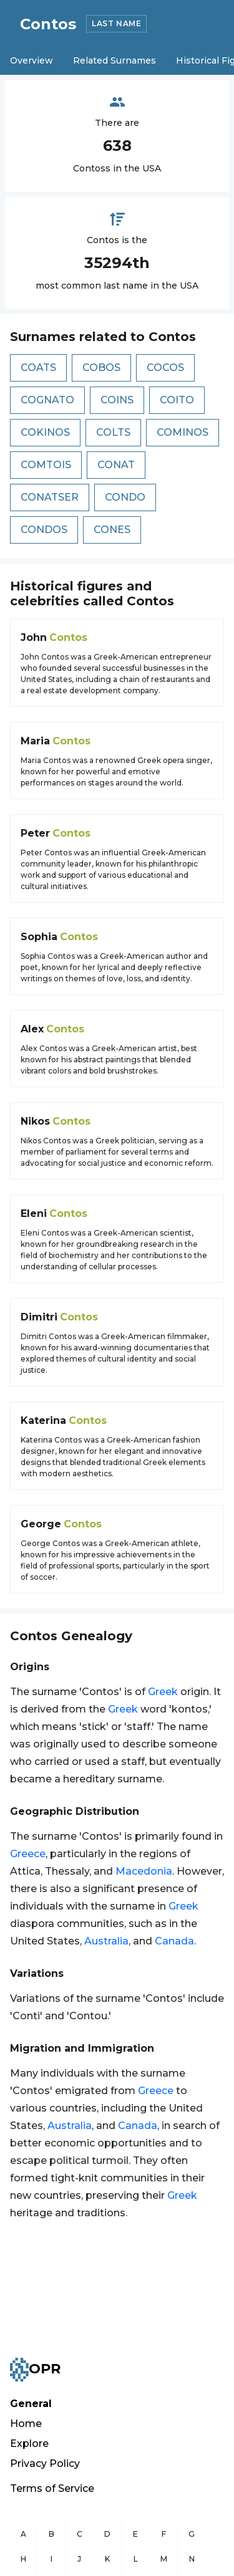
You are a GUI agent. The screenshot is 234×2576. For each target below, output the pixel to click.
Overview (31, 60)
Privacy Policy (45, 2463)
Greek (163, 1692)
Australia (106, 1941)
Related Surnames (114, 60)
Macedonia (143, 1871)
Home (26, 2423)
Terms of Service (52, 2488)
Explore (29, 2443)
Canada (174, 1941)
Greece (28, 1854)
